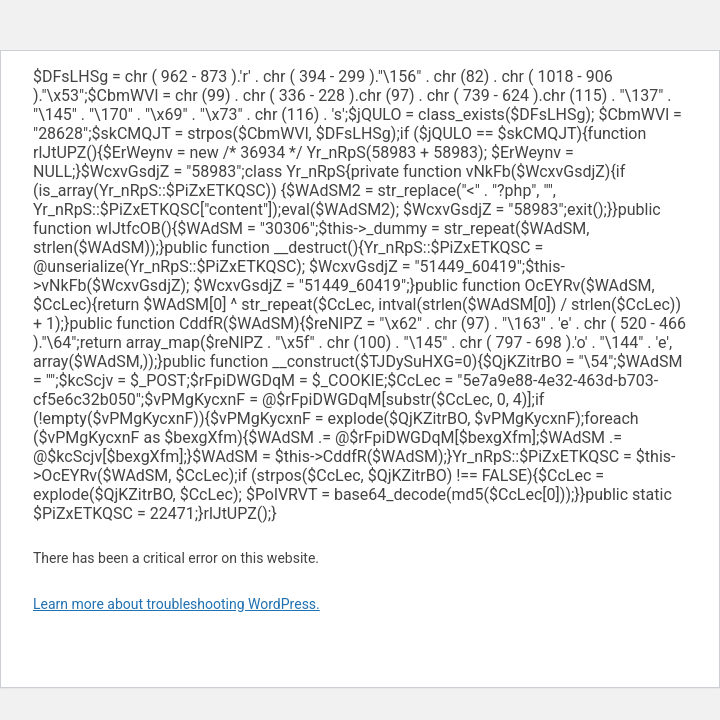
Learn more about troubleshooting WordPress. (176, 604)
